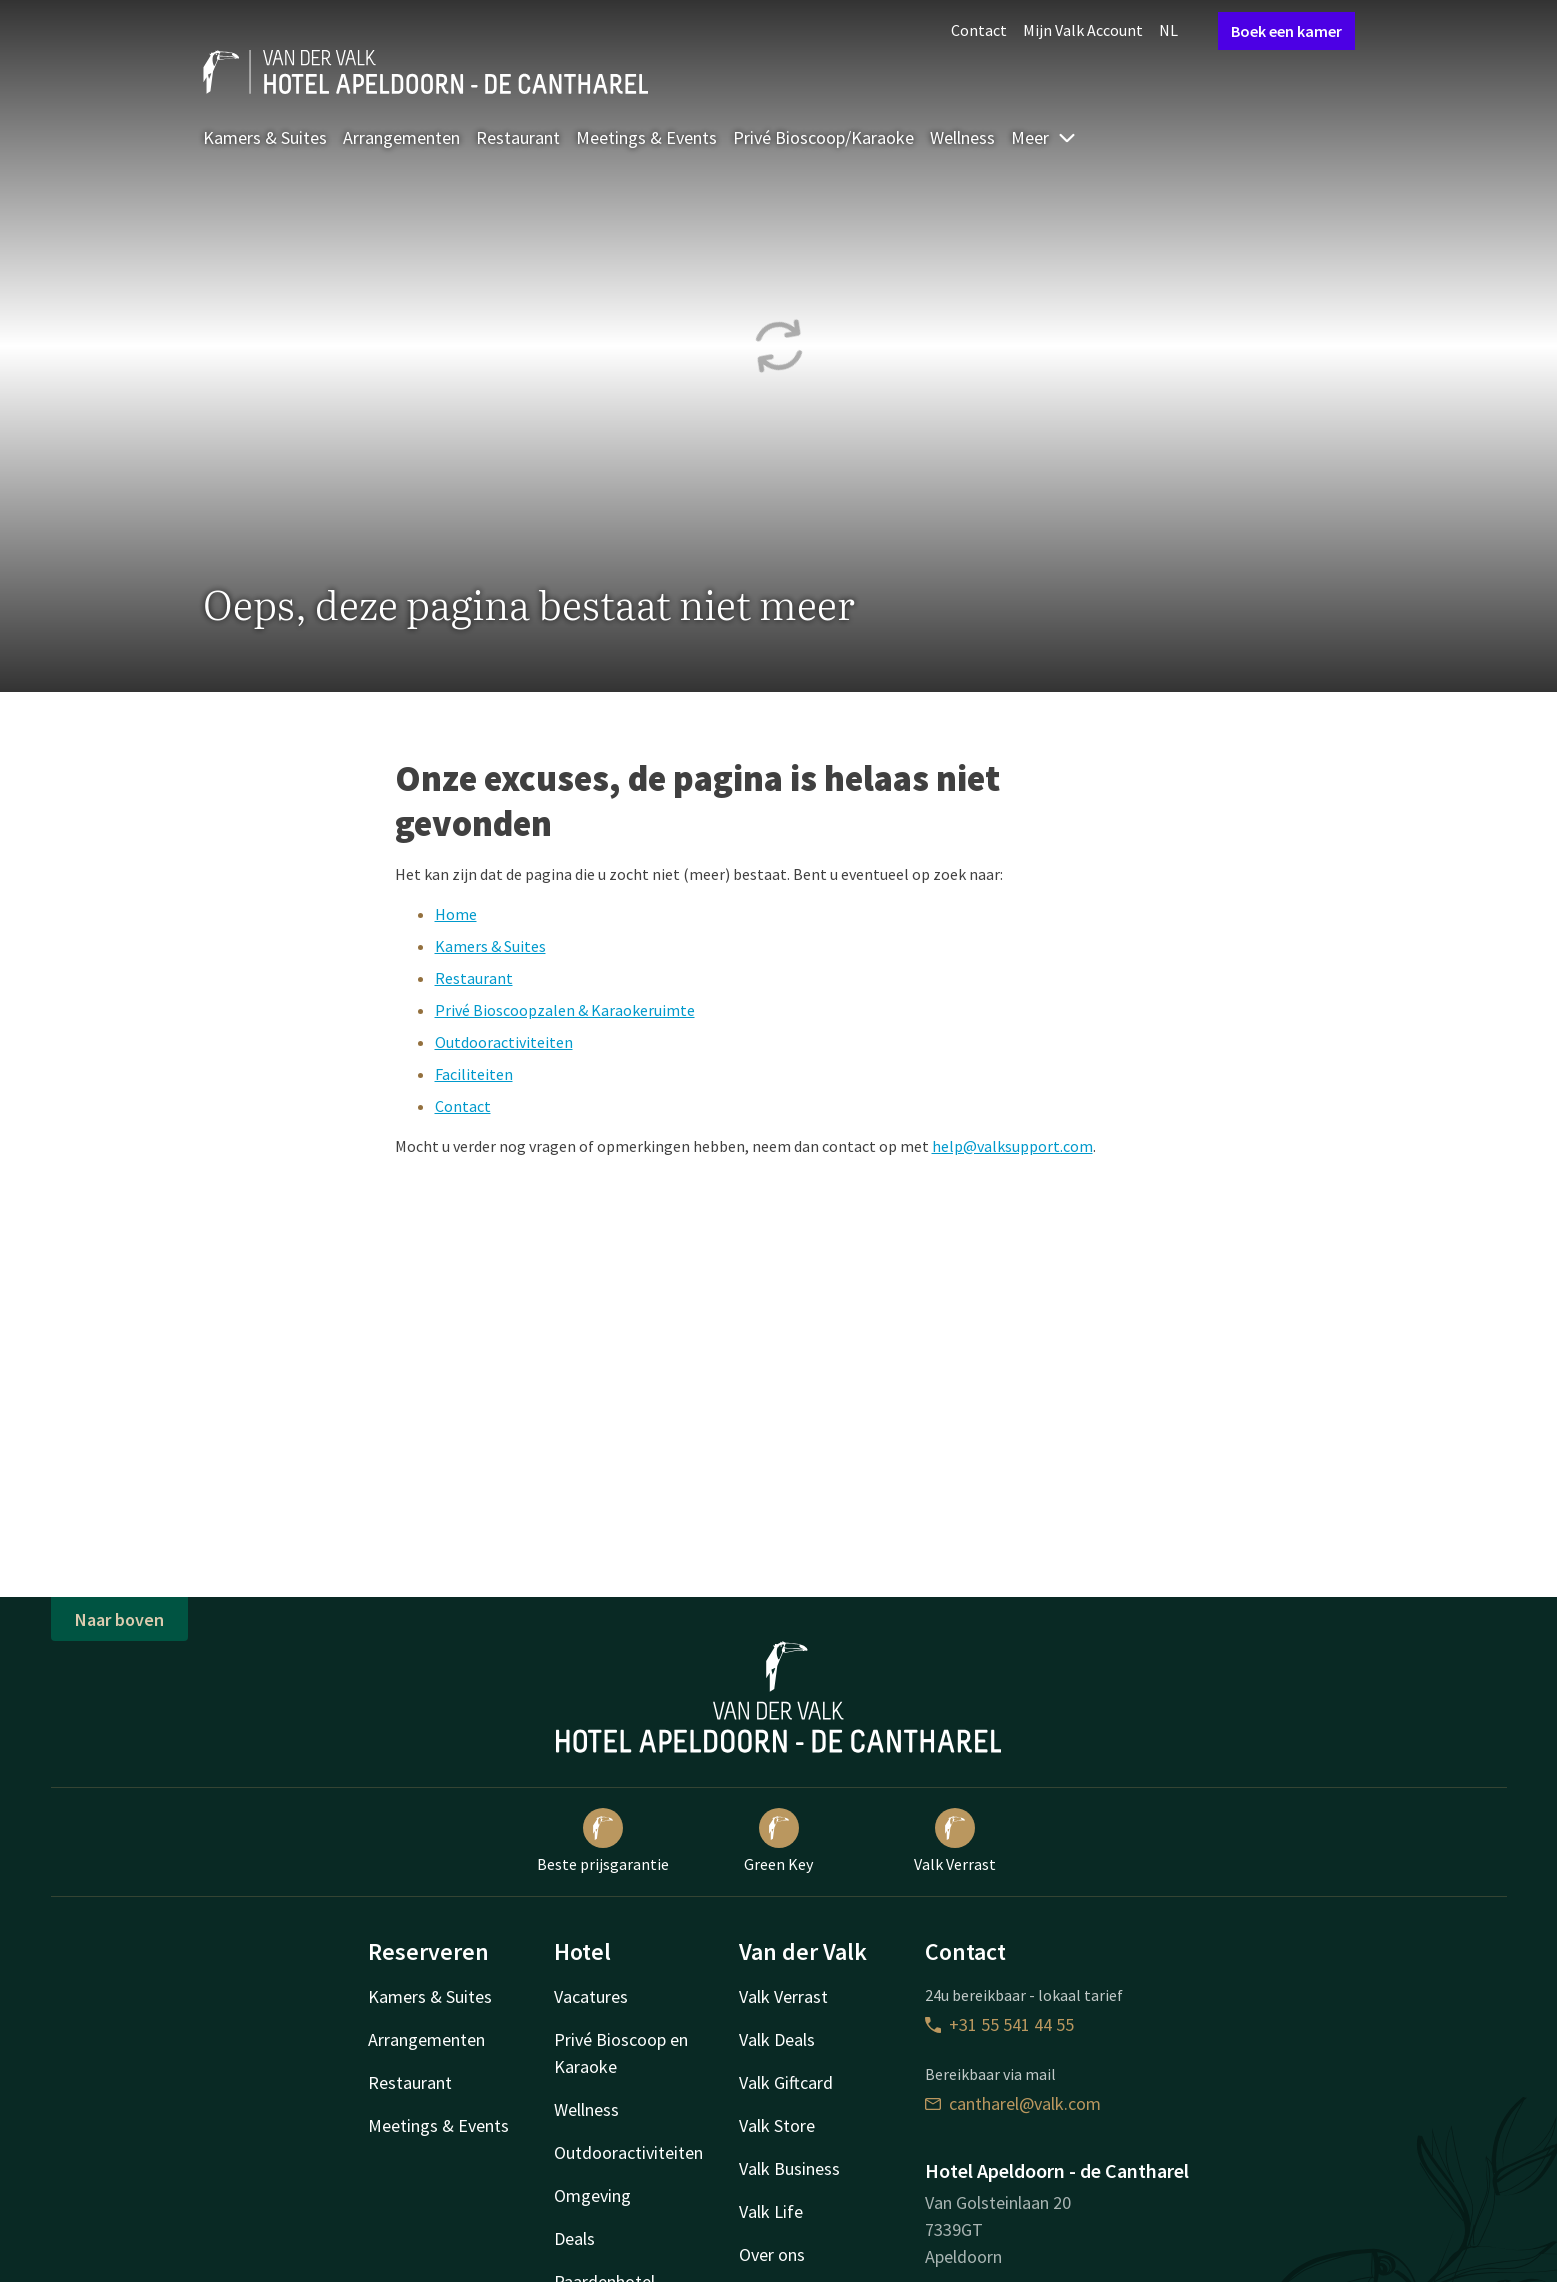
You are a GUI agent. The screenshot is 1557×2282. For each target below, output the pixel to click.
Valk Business (789, 2168)
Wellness (962, 137)
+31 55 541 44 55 (999, 2024)
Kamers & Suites (265, 137)
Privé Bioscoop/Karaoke (823, 137)
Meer (1044, 137)
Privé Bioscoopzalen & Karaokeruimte (565, 1010)
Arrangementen (401, 137)
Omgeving (592, 2195)
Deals (574, 2238)
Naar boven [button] (119, 1619)
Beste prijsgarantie (603, 1841)
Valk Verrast (955, 1841)
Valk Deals (777, 2039)
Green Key (778, 1841)
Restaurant (518, 137)
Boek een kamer (1286, 31)
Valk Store (777, 2125)
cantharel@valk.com (1013, 2103)
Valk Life (771, 2211)
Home (456, 914)
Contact (979, 30)
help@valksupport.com (1012, 1146)
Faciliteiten (474, 1074)
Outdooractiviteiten (504, 1042)
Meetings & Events (646, 137)
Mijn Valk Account (1083, 30)
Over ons (772, 2254)
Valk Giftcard (786, 2082)
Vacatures (591, 1996)
